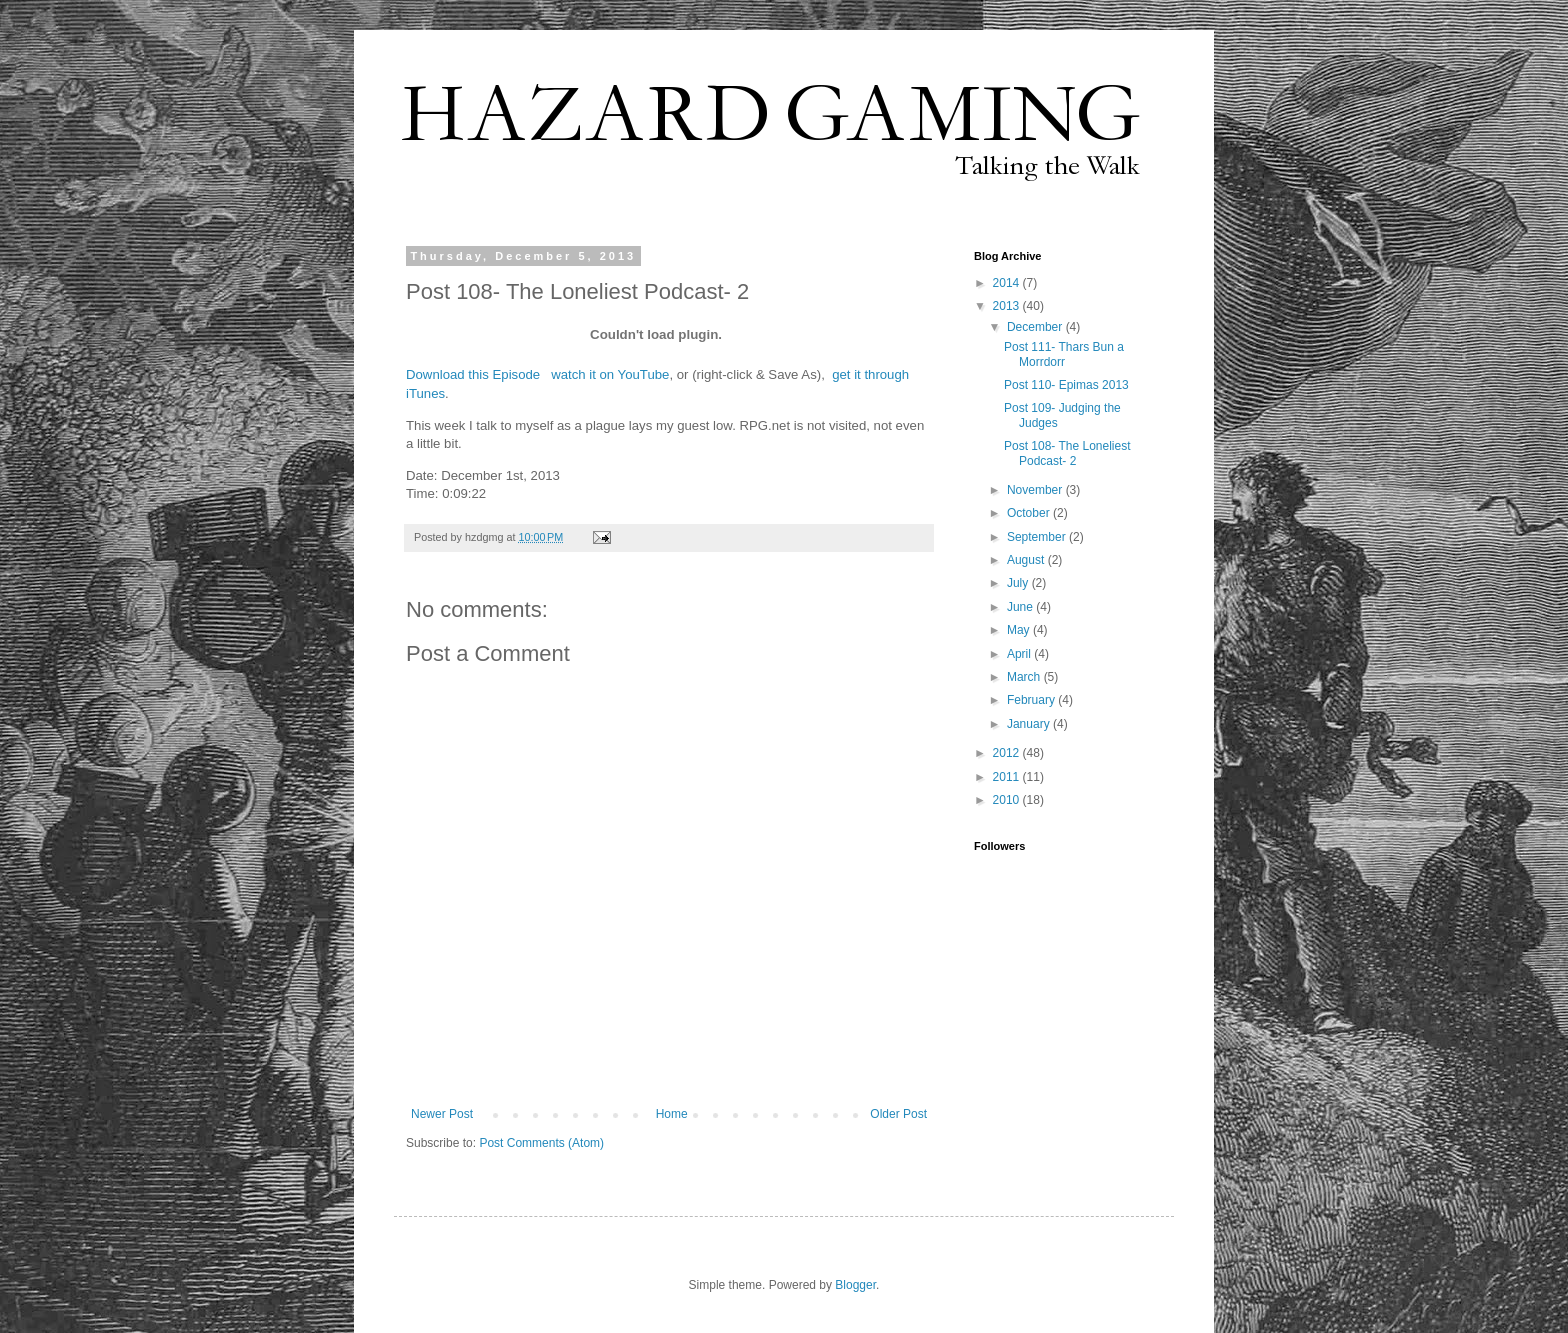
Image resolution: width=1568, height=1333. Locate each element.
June (1021, 607)
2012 (1008, 753)
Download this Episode (473, 374)
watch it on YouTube (610, 374)
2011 (1008, 777)
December (1036, 327)
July (1019, 583)
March (1025, 677)
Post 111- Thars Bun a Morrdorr (1064, 354)
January (1030, 724)
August (1027, 560)
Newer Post (442, 1114)
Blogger (855, 1285)
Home (672, 1114)
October (1030, 513)
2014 (1008, 283)
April (1020, 654)
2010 (1008, 800)
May (1020, 630)
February (1032, 700)
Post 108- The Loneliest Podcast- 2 (1067, 453)
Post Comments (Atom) (541, 1143)
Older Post (898, 1114)
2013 (1008, 306)
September (1038, 537)
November (1036, 490)
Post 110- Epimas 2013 (1066, 385)
